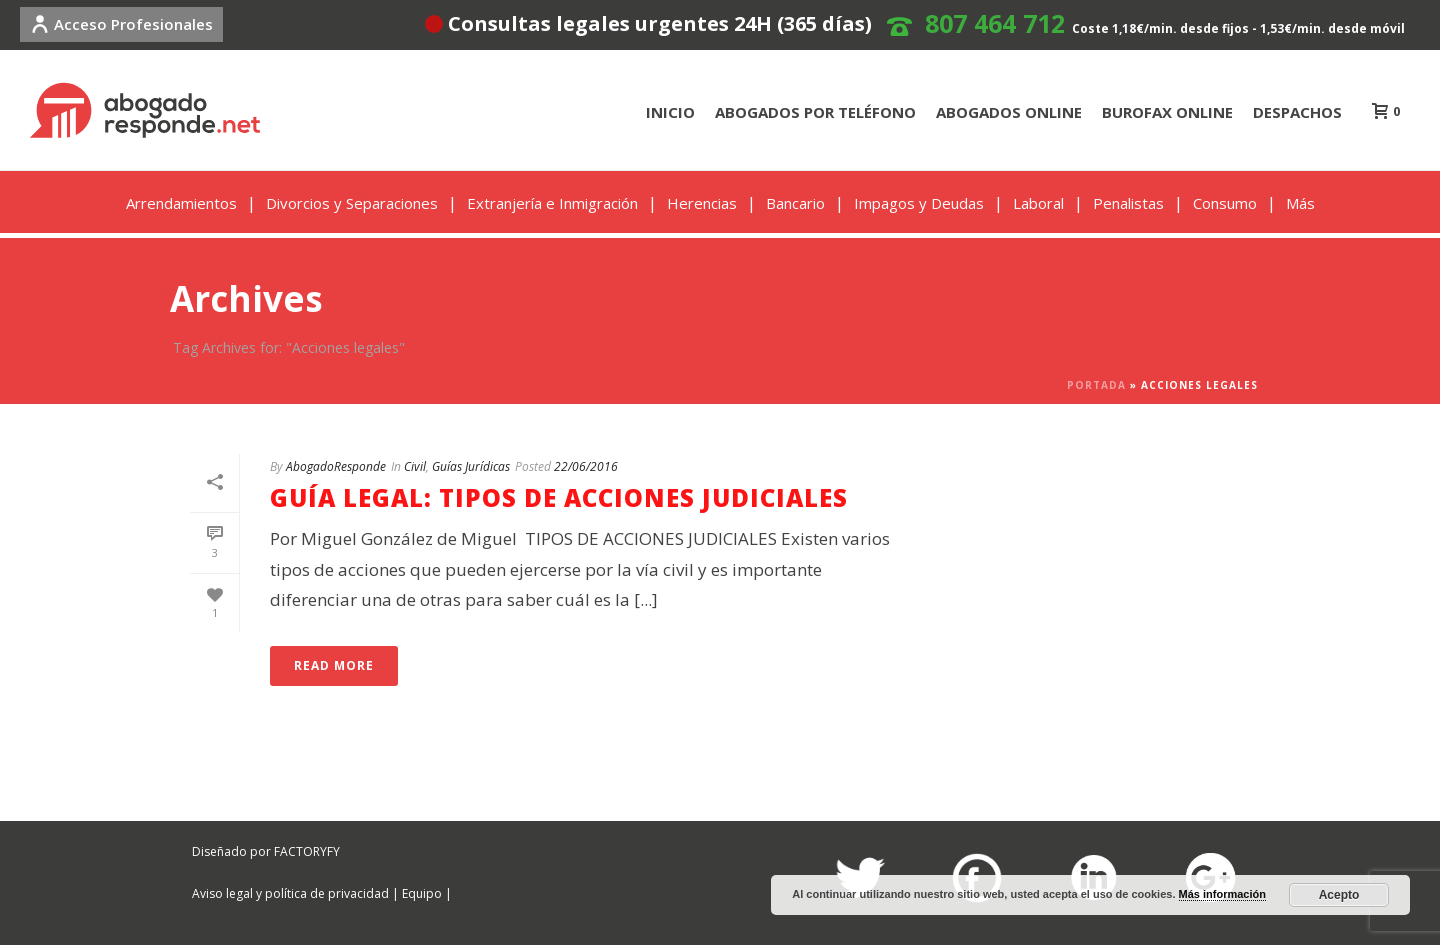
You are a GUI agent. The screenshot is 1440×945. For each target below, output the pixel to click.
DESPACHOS (1297, 112)
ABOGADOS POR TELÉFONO (815, 112)
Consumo (1225, 203)
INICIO (670, 112)
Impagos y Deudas (919, 203)
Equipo (422, 893)
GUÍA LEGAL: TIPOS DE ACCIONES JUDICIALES (559, 497)
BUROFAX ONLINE (1167, 112)
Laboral (1038, 203)
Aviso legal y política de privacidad (290, 893)
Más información (1222, 894)
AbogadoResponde (336, 466)
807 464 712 (995, 23)
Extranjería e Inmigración (552, 203)
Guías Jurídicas (471, 466)
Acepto (1339, 895)
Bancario (795, 203)
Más (1300, 203)
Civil (415, 466)
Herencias (702, 203)
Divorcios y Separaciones (352, 203)
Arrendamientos (181, 203)
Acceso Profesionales (121, 24)
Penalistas (1128, 203)
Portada (1096, 385)
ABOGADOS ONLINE (1009, 112)
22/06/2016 (586, 466)
